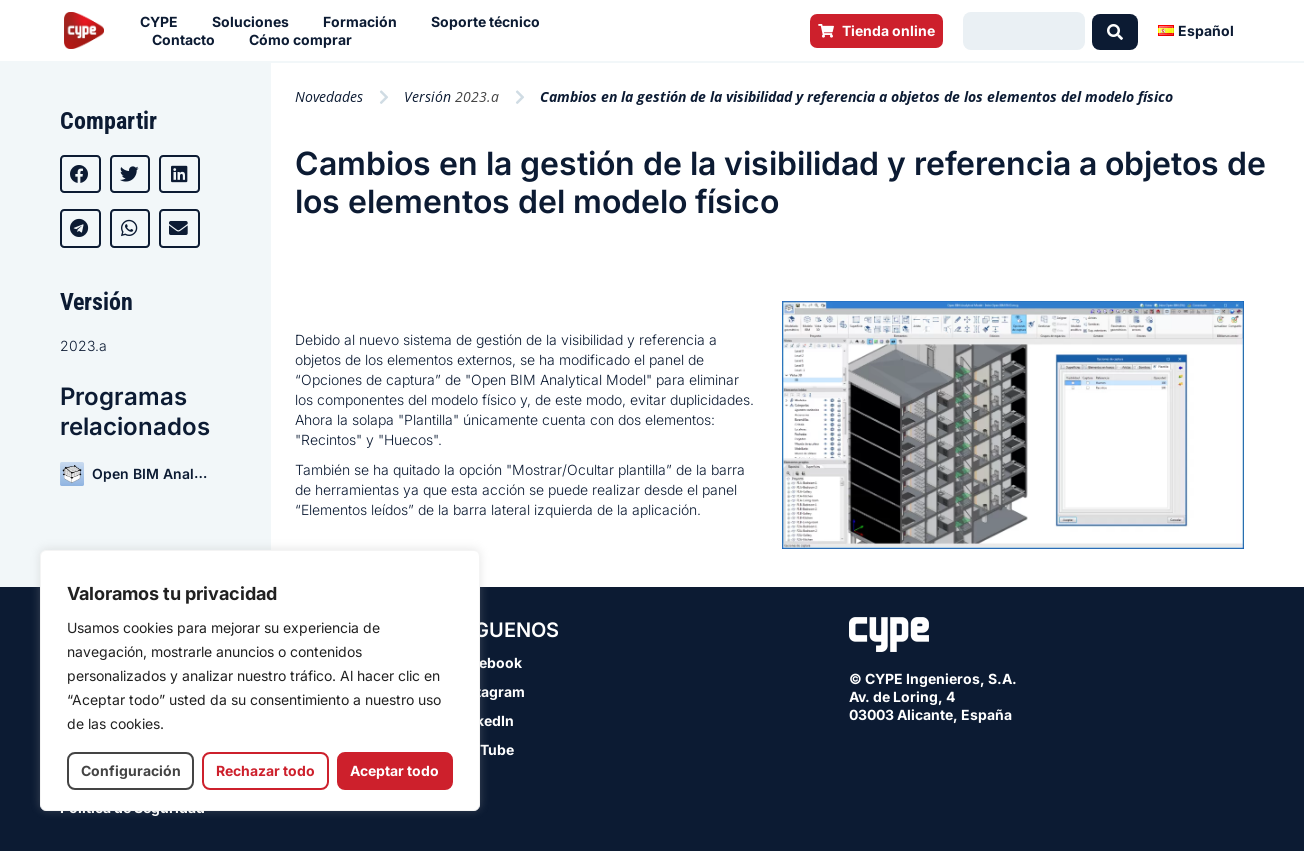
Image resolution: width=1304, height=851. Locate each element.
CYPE (164, 22)
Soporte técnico (490, 22)
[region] (260, 680)
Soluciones (255, 22)
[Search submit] (1115, 31)
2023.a (83, 345)
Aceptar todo (394, 770)
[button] (80, 174)
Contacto (188, 40)
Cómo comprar (305, 40)
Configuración (131, 770)
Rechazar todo (265, 770)
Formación (365, 22)
